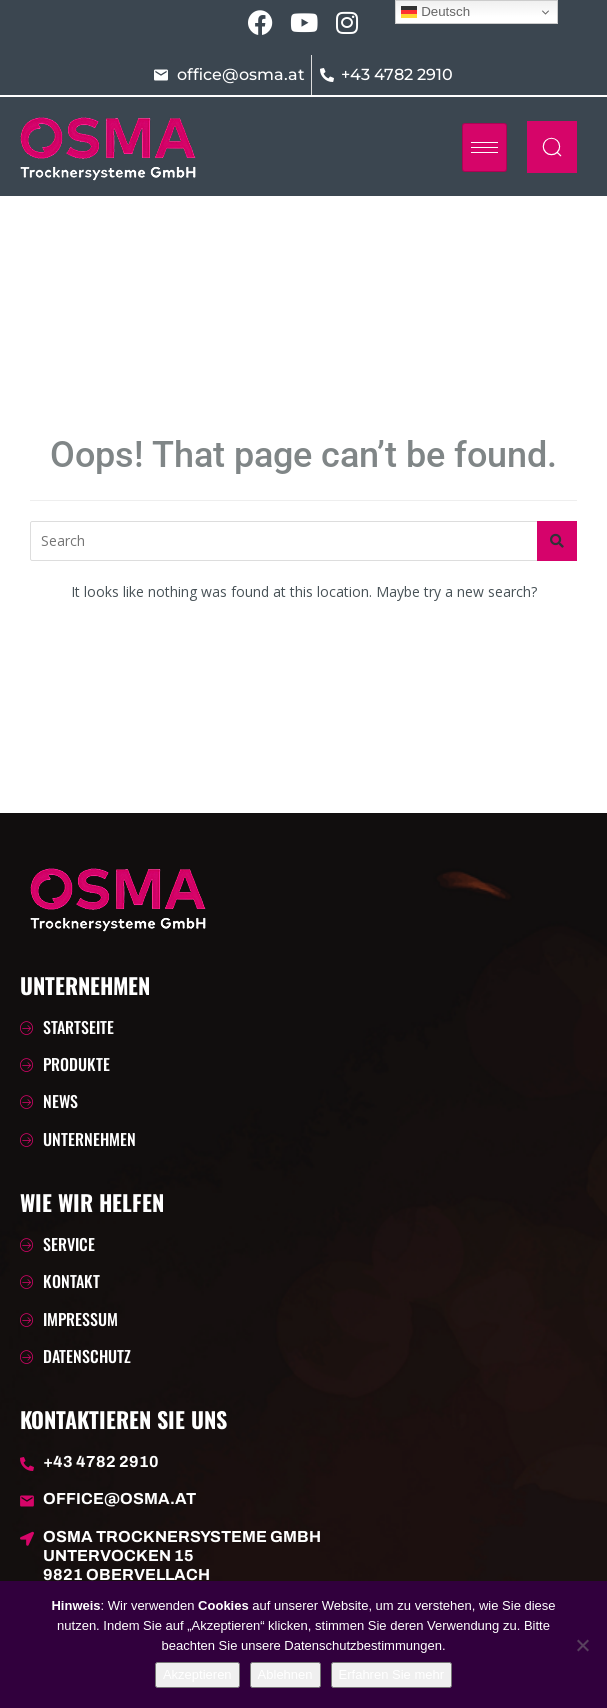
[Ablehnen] (582, 1645)
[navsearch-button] (552, 147)
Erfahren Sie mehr (392, 1674)
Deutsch (435, 12)
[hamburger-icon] (484, 147)
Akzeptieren (197, 1674)
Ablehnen (285, 1674)
